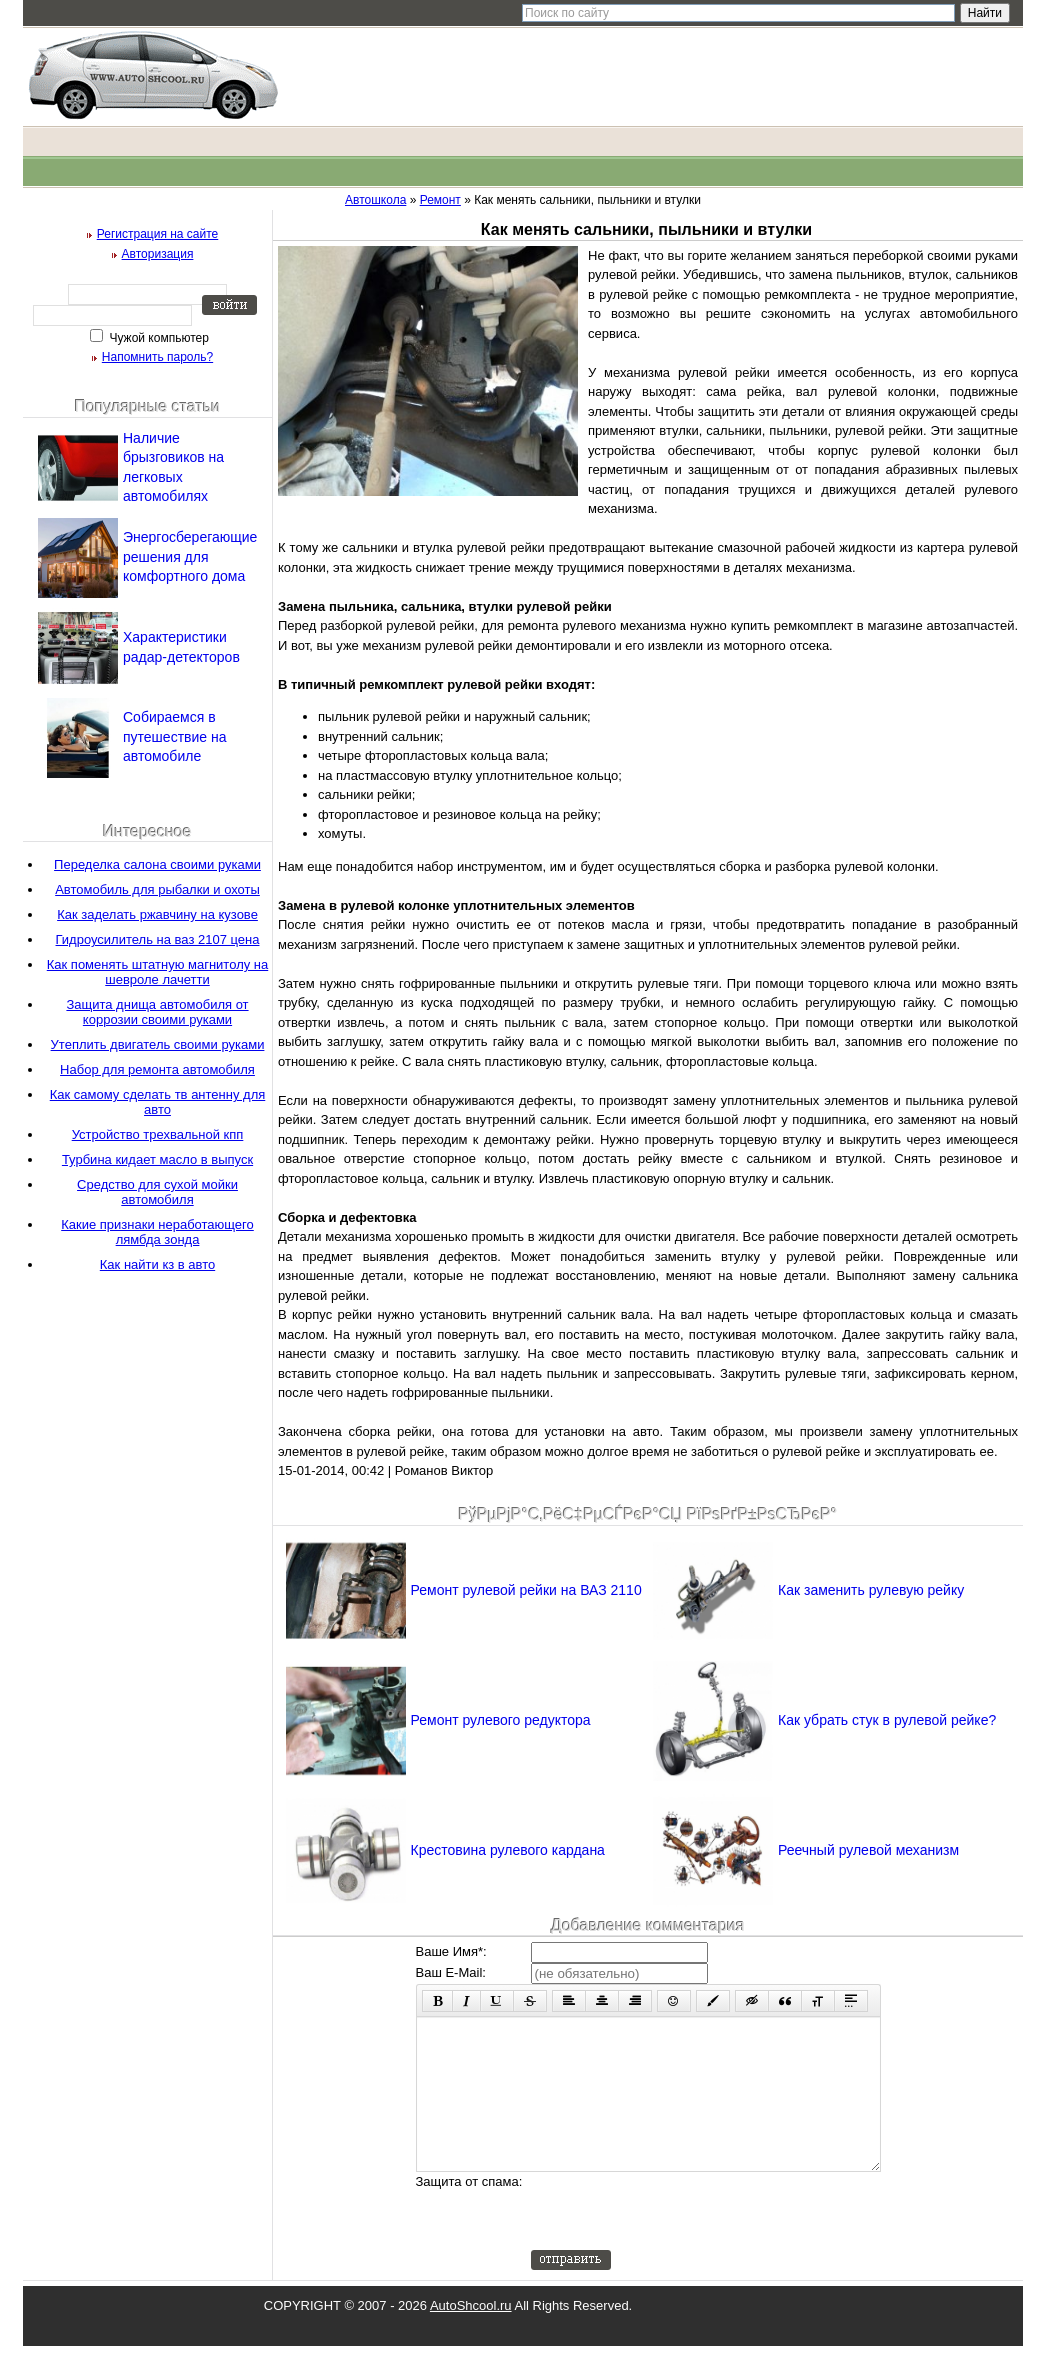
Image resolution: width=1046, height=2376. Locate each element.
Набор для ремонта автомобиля (157, 1069)
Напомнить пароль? (157, 357)
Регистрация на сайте (158, 234)
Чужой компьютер (157, 338)
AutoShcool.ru (471, 2335)
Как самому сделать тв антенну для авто (158, 1102)
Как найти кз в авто (157, 1264)
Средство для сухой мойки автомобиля (157, 1192)
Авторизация (158, 254)
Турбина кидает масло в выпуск (157, 1159)
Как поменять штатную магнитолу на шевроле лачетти (157, 972)
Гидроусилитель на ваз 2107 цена (158, 939)
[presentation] (683, 2241)
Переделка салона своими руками (157, 864)
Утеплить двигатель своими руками (158, 1044)
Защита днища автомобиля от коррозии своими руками (157, 1012)
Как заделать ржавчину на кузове (157, 914)
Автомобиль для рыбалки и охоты (157, 889)
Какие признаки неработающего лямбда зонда (157, 1232)
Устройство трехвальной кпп (158, 1134)
